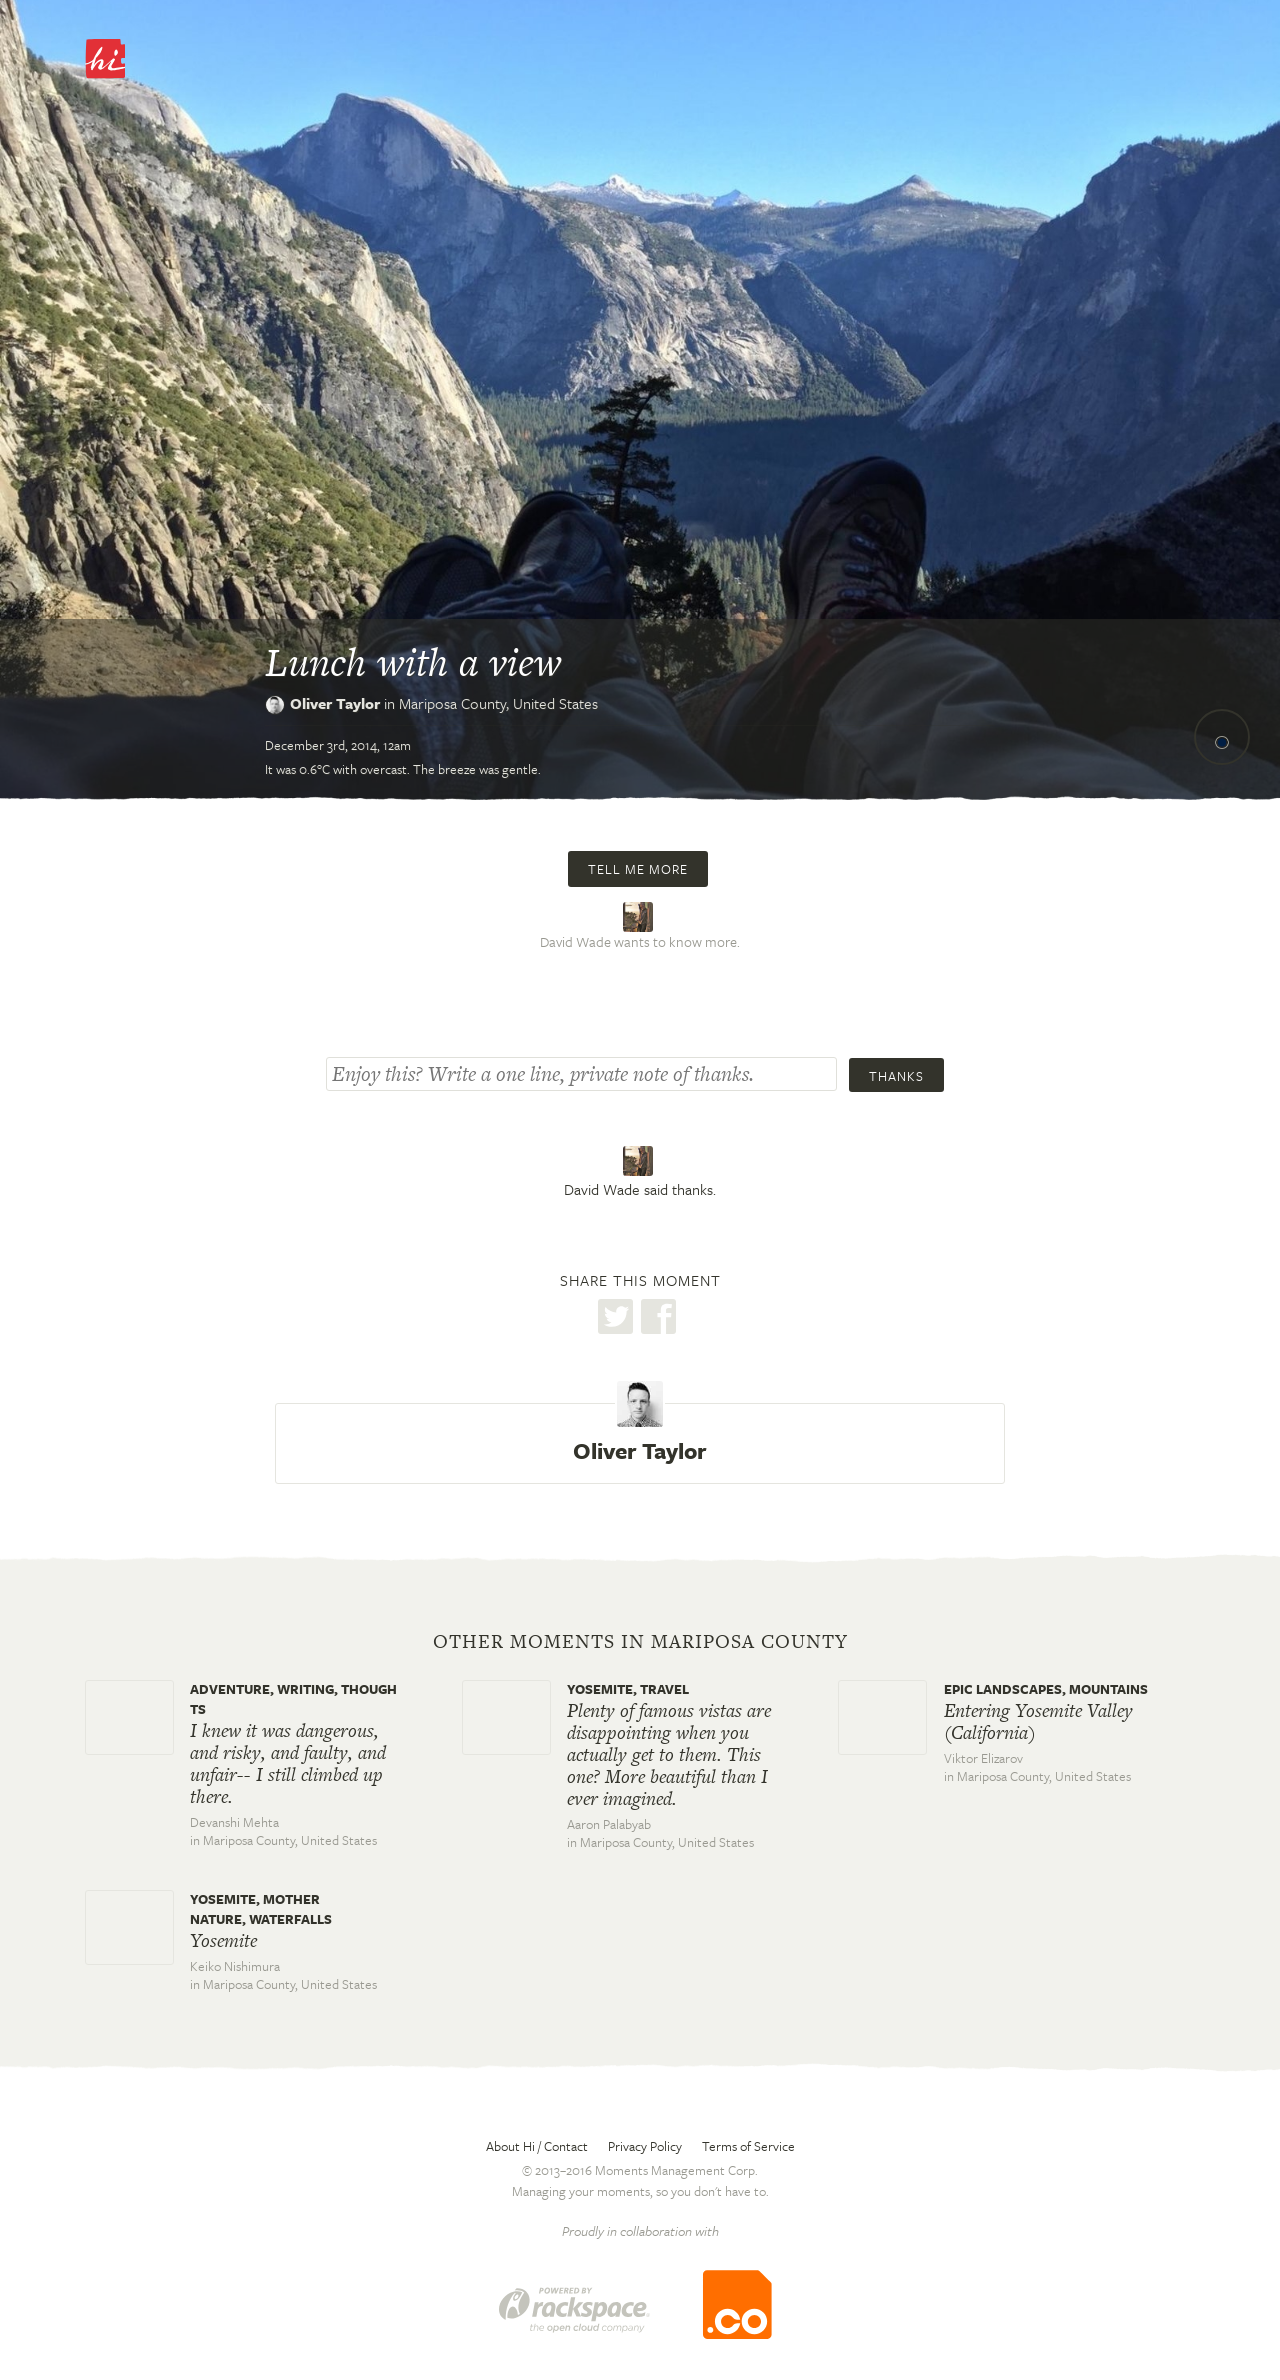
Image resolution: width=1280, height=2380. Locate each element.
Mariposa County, (498, 703)
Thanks (896, 1076)
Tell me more (638, 869)
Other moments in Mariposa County (640, 1642)
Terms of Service (748, 2146)
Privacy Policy (645, 2146)
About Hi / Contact (537, 2146)
